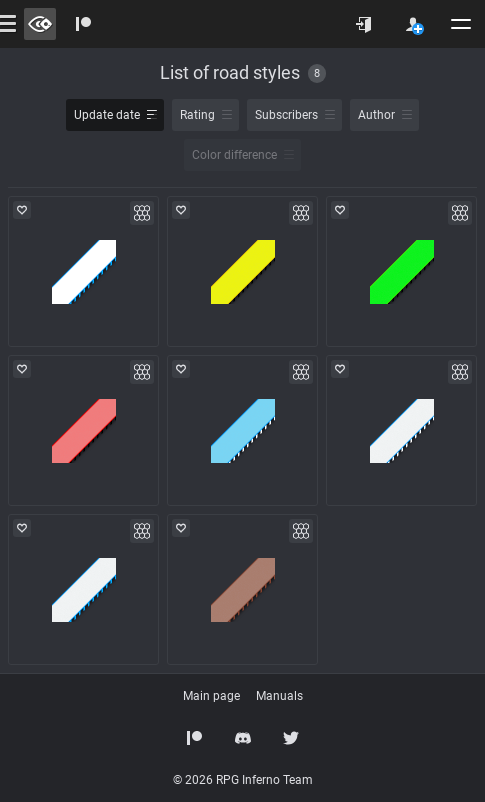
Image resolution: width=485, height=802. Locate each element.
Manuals (279, 696)
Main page (211, 696)
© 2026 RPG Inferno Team (243, 780)
